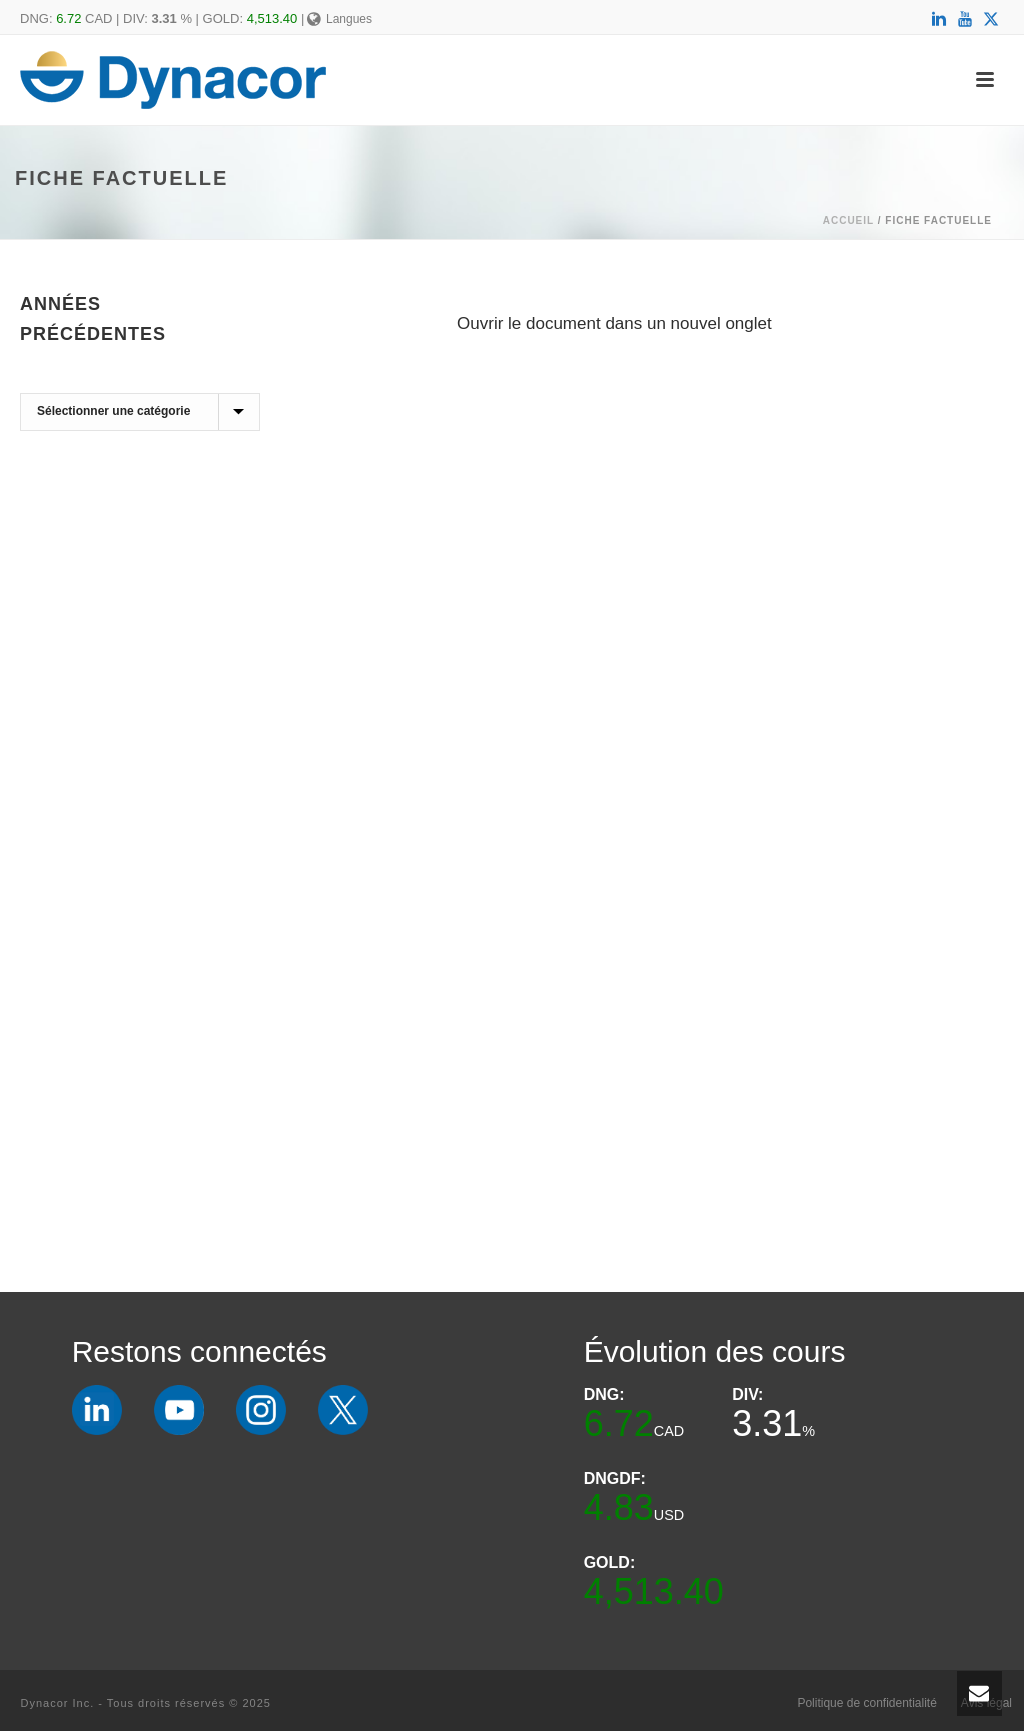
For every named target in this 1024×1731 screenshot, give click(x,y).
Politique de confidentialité (866, 1703)
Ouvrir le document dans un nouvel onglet (614, 323)
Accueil (848, 220)
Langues (339, 19)
